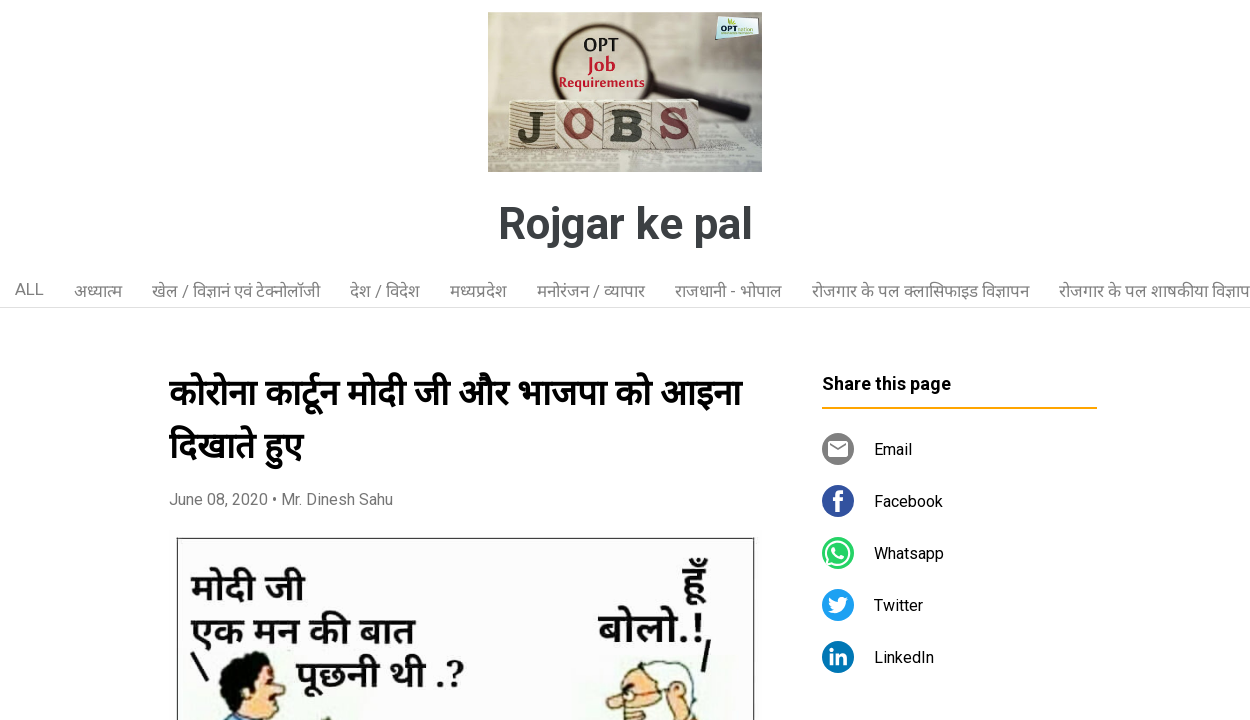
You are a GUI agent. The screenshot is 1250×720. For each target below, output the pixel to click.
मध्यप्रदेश (478, 291)
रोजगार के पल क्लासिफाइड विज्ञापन (920, 291)
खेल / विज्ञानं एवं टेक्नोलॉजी (236, 291)
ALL (29, 289)
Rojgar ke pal (625, 224)
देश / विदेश (385, 291)
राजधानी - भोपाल (728, 291)
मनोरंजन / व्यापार (591, 291)
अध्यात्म (98, 291)
